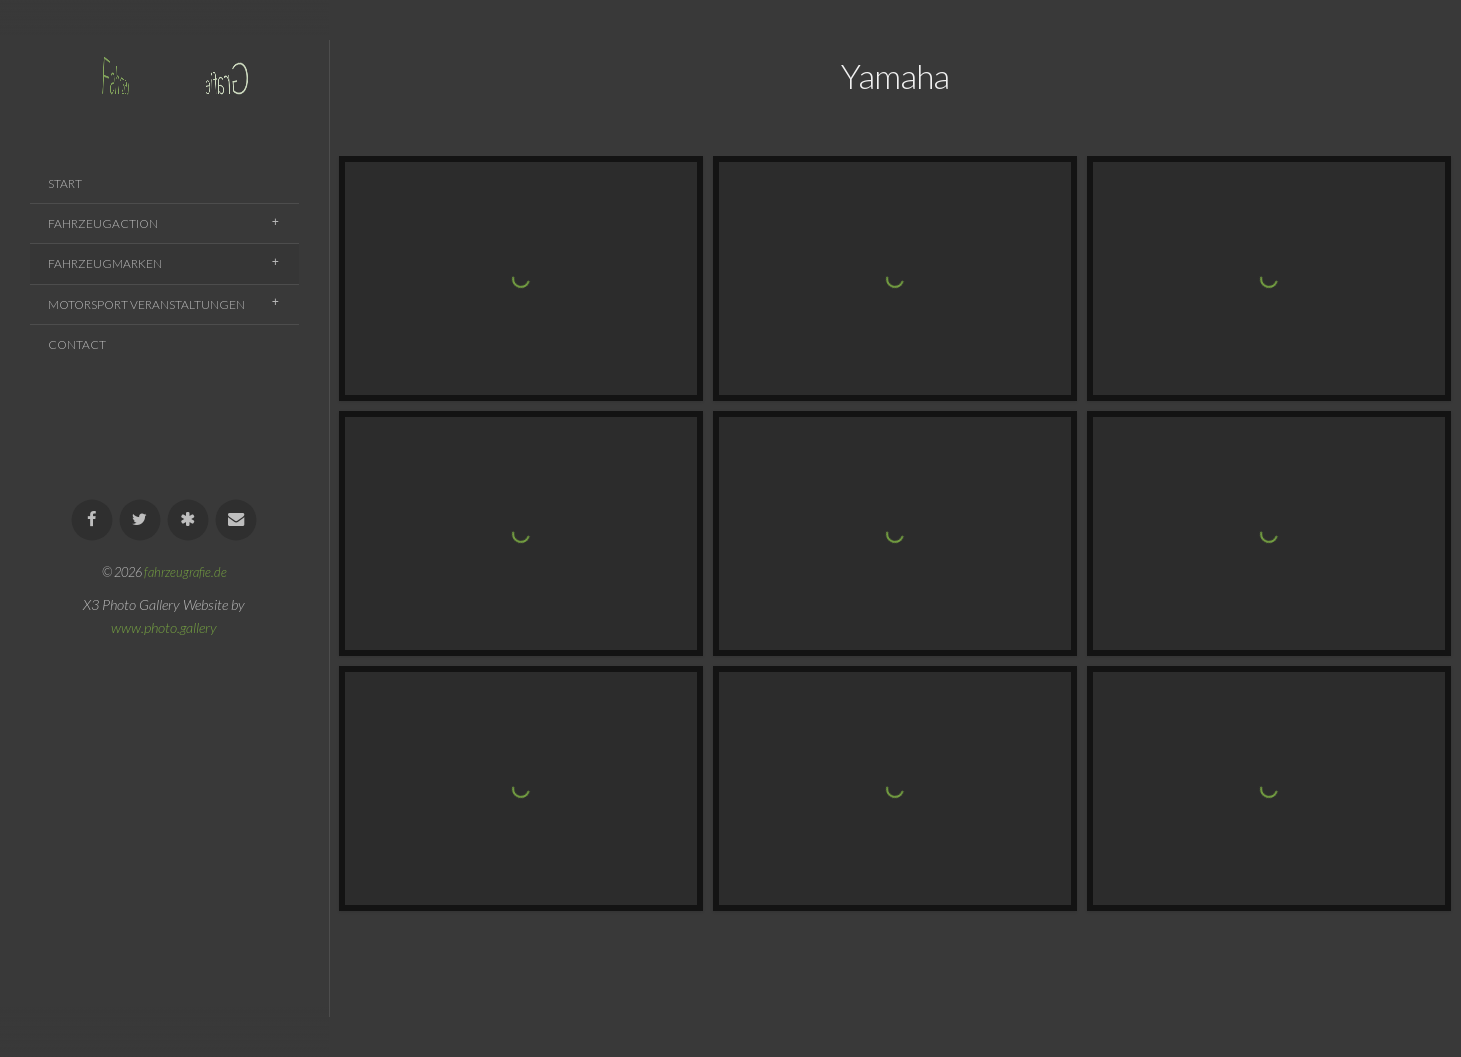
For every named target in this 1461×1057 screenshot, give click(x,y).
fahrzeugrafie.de (185, 572)
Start (65, 183)
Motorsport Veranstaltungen (146, 304)
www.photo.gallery (164, 627)
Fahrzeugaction (103, 223)
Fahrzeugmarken (105, 263)
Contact (77, 344)
